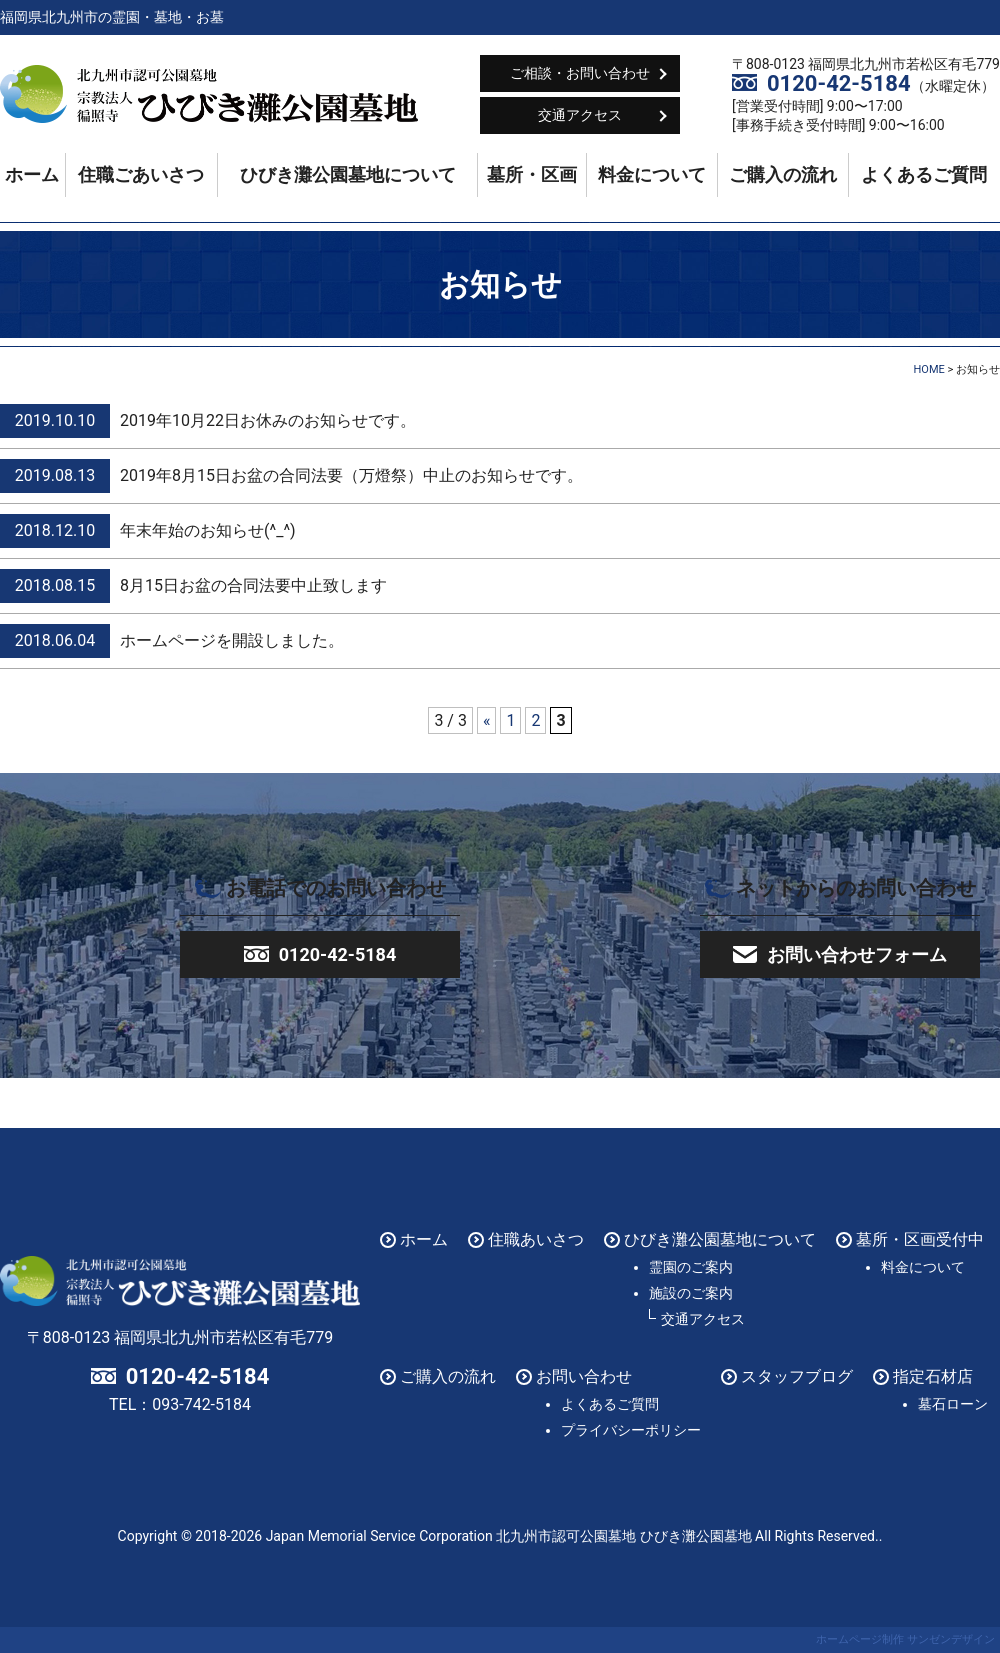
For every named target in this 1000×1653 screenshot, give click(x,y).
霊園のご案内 (691, 1267)
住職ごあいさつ (141, 175)
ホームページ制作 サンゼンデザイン (905, 1639)
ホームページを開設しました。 (232, 640)
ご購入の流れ (783, 175)
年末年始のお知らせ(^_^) (208, 530)
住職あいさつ (536, 1239)
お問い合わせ (584, 1376)
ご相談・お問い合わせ (580, 73)
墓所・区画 (532, 175)
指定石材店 (933, 1376)
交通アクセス (580, 115)
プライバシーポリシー (631, 1430)
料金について (652, 175)
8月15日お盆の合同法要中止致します (253, 585)
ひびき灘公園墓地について (348, 175)
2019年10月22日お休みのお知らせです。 (268, 420)
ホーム (32, 175)
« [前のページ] (487, 720)
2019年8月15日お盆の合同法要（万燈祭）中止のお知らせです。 (351, 475)
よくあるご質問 (924, 175)
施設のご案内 (691, 1293)
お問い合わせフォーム (857, 954)
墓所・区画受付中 (920, 1239)
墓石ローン (953, 1404)
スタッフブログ (797, 1376)
